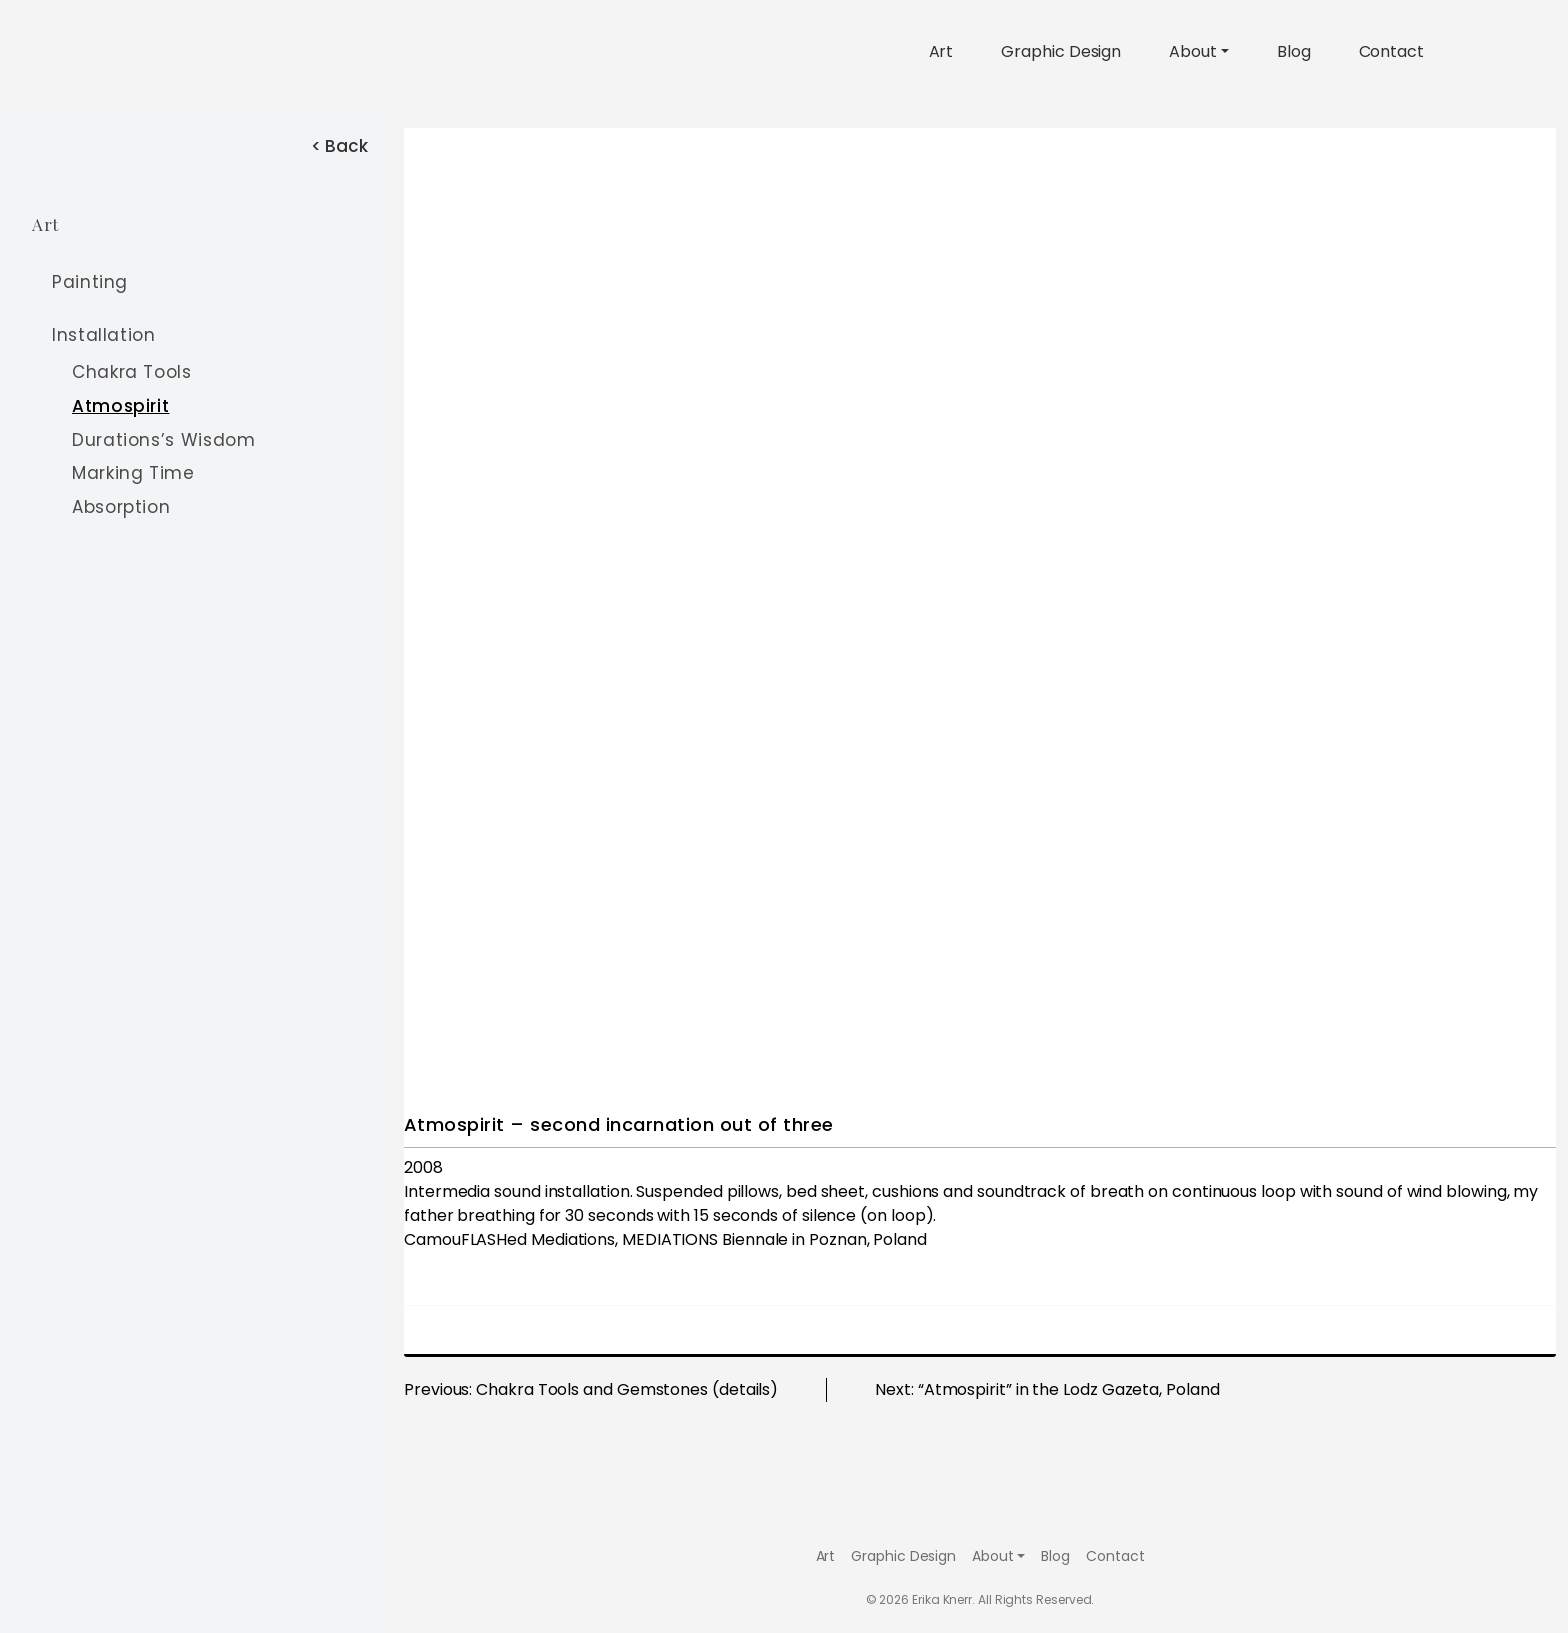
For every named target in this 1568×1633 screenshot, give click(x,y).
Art (941, 51)
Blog (1294, 51)
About (1193, 51)
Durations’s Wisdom (164, 440)
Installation (104, 336)
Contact (1391, 51)
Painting (90, 282)
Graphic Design (1061, 51)
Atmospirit (120, 406)
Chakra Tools (132, 372)
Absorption (121, 507)
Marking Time (133, 473)
